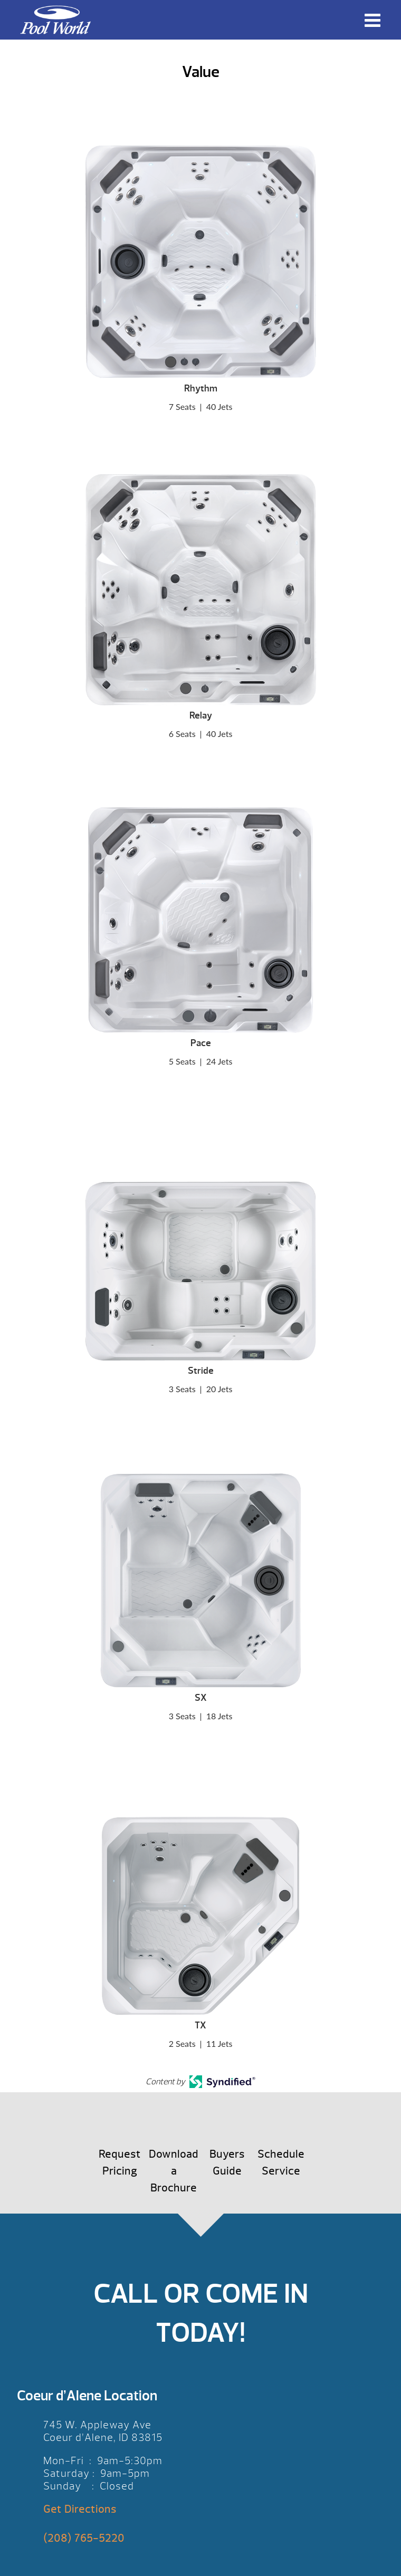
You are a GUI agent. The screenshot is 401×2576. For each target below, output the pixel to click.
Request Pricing (120, 2163)
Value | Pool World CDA (55, 19)
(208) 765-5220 (84, 2538)
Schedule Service (280, 2163)
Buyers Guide (227, 2163)
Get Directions (80, 2509)
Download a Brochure (173, 2171)
